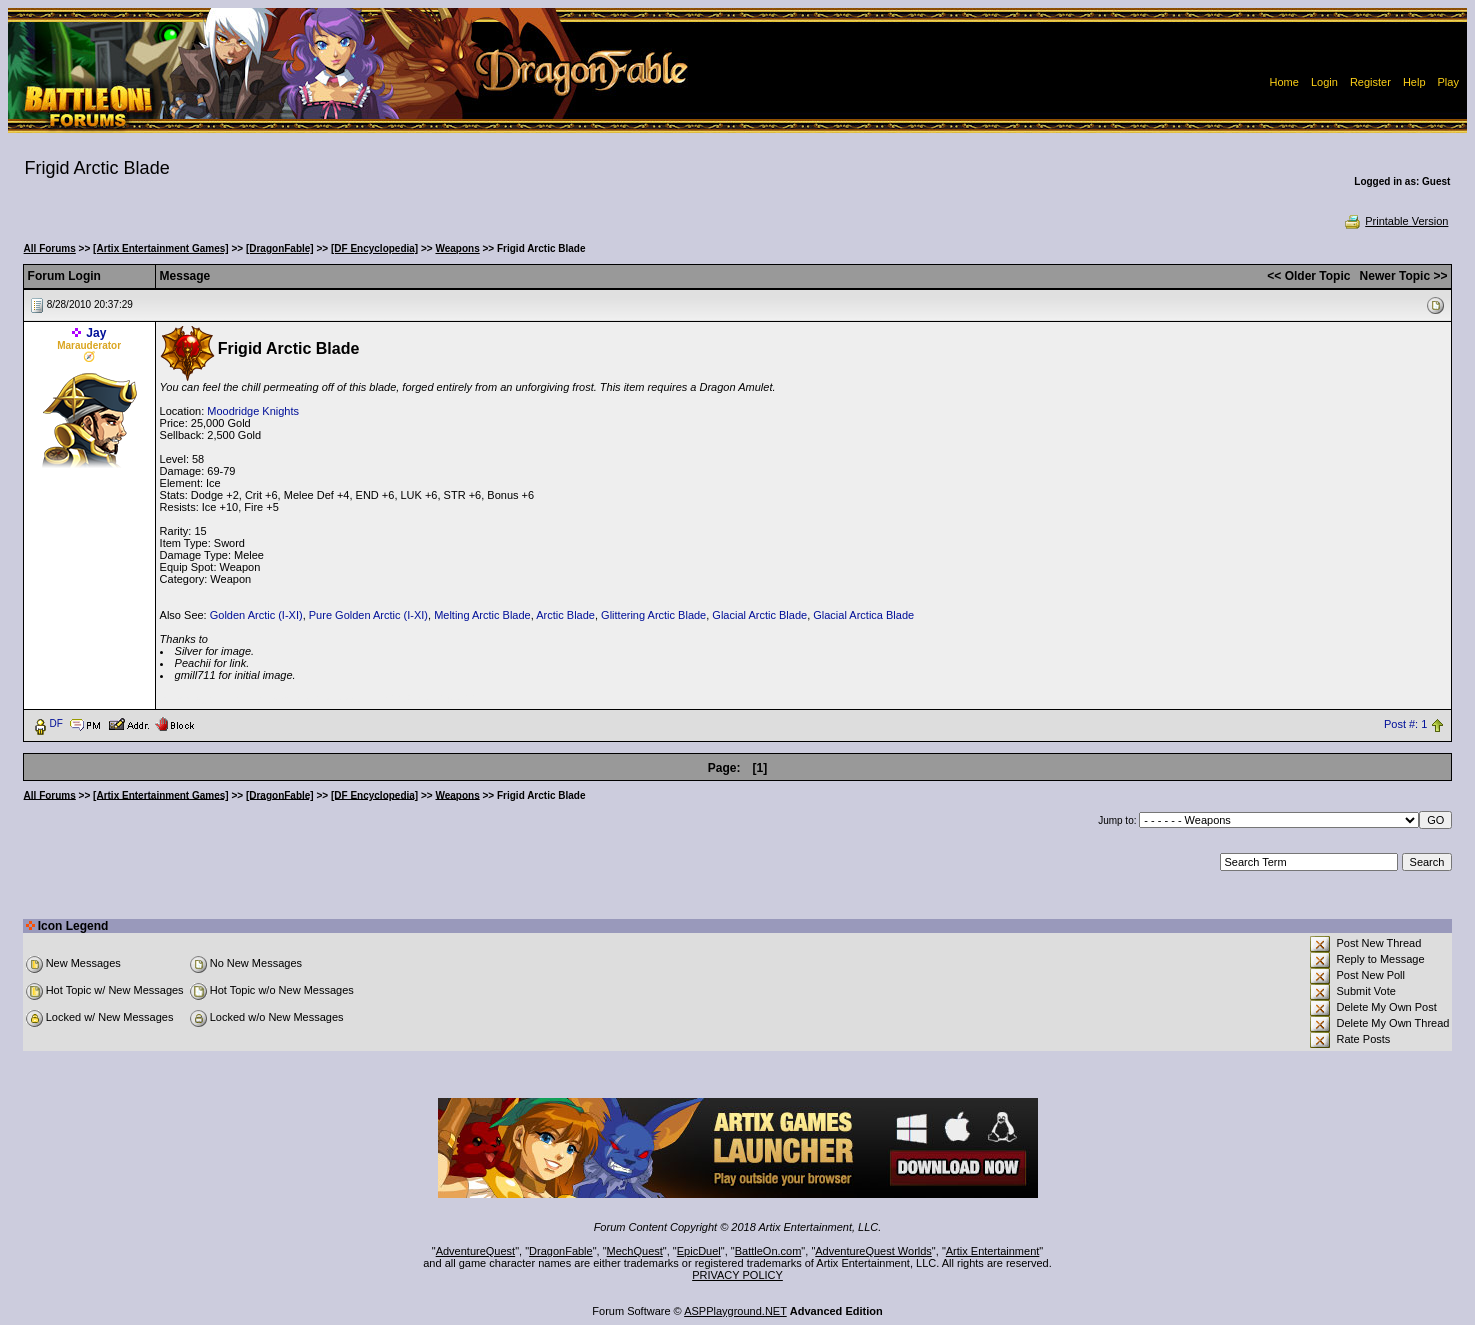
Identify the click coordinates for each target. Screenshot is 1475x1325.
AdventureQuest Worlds (873, 1251)
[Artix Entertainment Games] (161, 248)
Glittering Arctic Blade (653, 615)
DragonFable (561, 1251)
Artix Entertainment (993, 1251)
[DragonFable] (280, 248)
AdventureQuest (476, 1251)
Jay (96, 333)
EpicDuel (699, 1251)
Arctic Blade (565, 615)
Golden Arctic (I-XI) (256, 615)
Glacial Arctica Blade (863, 615)
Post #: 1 (1405, 724)
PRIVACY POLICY (737, 1275)
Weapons (457, 248)
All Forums (50, 248)
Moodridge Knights (253, 411)
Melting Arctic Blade (482, 615)
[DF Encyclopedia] (374, 248)
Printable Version (1395, 221)
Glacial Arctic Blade (759, 615)
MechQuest (635, 1251)
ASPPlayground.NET (735, 1311)
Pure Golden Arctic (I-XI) (368, 615)
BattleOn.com (768, 1251)
